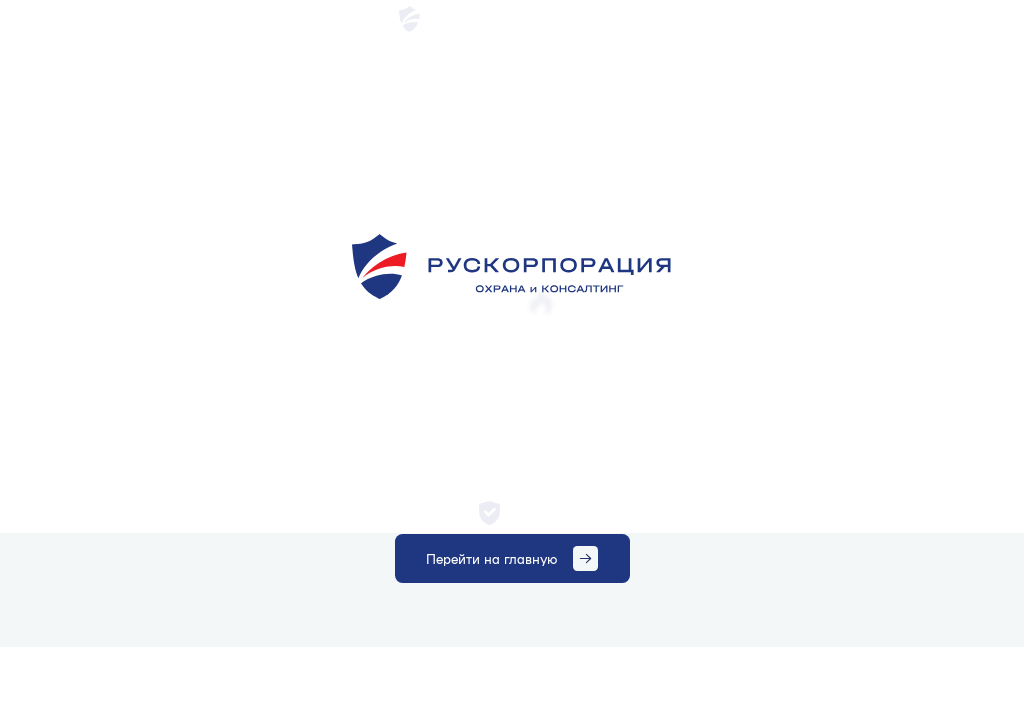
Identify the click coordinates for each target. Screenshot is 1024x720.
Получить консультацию (865, 68)
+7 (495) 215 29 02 (958, 17)
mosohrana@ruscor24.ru (828, 17)
